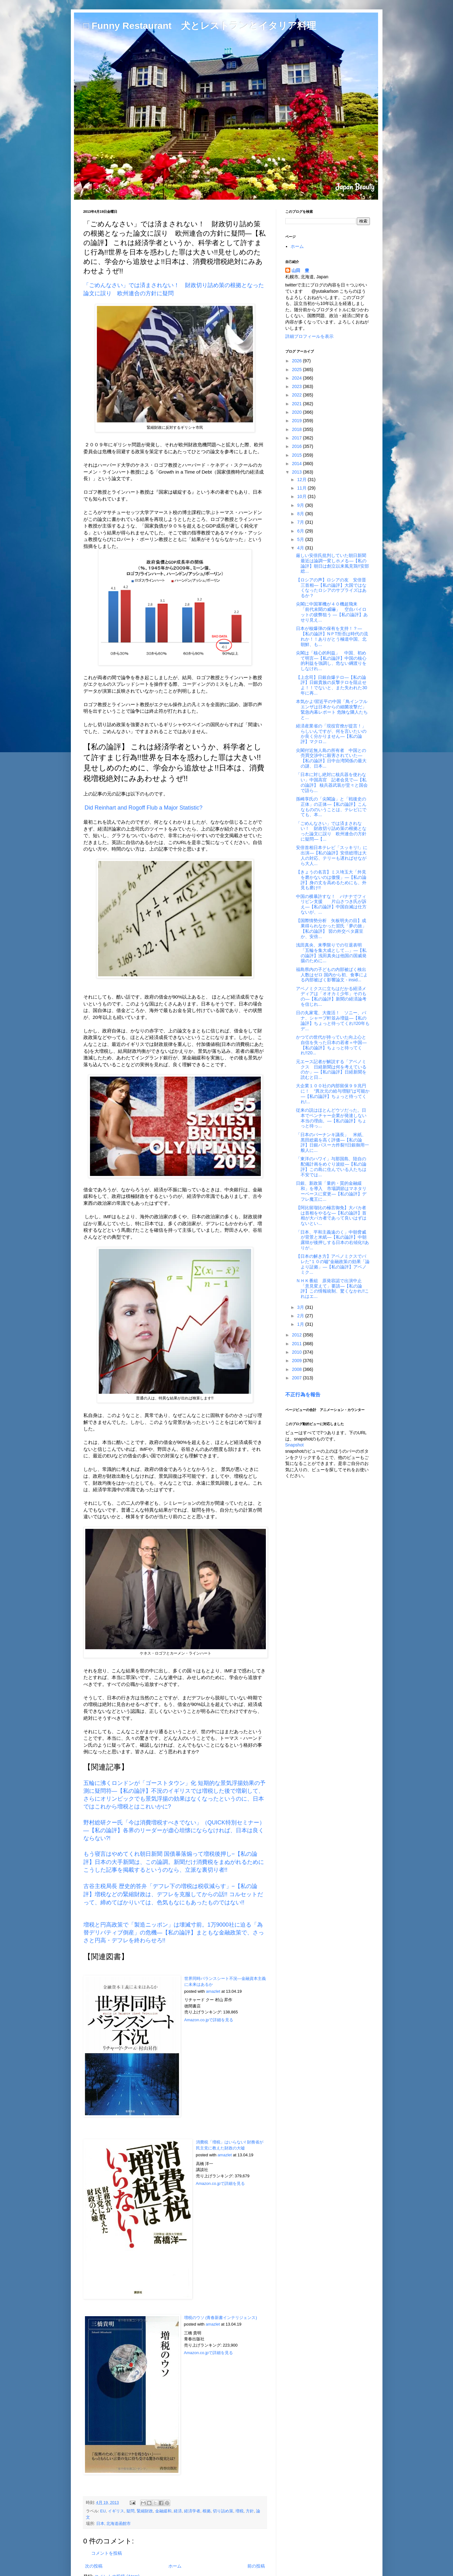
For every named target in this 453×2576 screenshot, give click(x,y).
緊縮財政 (145, 2511)
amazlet (213, 1991)
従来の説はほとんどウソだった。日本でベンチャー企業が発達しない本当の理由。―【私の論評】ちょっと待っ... (331, 1118)
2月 (301, 1315)
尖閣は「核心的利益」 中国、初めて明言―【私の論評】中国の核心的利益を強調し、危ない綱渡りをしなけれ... (331, 660)
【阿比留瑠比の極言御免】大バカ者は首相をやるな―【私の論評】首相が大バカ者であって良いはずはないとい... (331, 1215)
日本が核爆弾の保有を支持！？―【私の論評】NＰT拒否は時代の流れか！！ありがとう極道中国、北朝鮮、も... (332, 636)
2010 (297, 1352)
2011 (297, 1343)
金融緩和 (163, 2511)
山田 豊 (300, 270)
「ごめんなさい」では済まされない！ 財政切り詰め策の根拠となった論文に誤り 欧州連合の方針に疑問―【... (331, 831)
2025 (297, 369)
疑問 (130, 2511)
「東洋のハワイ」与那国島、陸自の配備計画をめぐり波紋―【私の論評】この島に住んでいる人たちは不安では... (331, 1166)
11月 (302, 488)
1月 (301, 1324)
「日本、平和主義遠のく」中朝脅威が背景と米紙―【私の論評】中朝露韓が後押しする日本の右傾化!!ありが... (332, 1240)
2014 (297, 463)
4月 (301, 547)
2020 (297, 412)
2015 (297, 455)
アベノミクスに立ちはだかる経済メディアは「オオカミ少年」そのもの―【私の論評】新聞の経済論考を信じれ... (331, 996)
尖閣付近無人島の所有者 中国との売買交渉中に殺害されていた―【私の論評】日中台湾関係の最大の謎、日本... (331, 758)
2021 (297, 403)
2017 (297, 437)
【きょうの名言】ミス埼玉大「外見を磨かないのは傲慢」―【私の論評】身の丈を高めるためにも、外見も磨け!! (331, 879)
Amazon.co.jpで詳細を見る (209, 2019)
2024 (297, 377)
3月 (301, 1307)
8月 (301, 513)
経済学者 (192, 2511)
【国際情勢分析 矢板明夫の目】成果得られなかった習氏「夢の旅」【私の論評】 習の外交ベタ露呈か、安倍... (331, 928)
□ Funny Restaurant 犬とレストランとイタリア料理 (199, 25)
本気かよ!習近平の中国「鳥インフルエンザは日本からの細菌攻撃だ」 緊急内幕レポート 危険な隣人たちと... (333, 709)
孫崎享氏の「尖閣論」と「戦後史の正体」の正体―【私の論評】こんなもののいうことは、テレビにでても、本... (331, 806)
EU (103, 2511)
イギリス (116, 2511)
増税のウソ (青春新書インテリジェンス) (220, 2317)
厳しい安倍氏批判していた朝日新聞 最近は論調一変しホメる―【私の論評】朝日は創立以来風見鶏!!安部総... (333, 563)
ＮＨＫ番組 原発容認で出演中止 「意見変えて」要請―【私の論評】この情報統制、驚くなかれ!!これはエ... (332, 1288)
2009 (297, 1360)
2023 (297, 386)
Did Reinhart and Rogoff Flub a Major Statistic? (144, 808)
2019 (297, 420)
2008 (297, 1369)
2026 (297, 360)
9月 (301, 505)
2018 (297, 429)
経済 (178, 2511)
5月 (301, 539)
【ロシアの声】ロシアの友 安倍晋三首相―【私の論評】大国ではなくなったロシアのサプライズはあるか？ (331, 587)
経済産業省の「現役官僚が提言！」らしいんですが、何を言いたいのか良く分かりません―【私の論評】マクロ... (331, 733)
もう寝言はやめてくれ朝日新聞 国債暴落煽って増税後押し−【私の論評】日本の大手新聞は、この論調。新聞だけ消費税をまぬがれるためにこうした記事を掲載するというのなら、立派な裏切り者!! (173, 1862)
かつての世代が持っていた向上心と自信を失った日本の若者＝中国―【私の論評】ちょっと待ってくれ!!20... (331, 1045)
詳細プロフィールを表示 (309, 336)
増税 (239, 2511)
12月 (302, 479)
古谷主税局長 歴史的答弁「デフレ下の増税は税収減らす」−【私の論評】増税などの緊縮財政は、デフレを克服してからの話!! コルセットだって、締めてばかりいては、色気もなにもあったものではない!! (173, 1894)
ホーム (175, 2565)
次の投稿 (94, 2565)
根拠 (207, 2511)
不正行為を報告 (302, 1394)
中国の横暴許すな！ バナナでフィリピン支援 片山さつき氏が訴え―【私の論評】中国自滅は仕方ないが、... (331, 904)
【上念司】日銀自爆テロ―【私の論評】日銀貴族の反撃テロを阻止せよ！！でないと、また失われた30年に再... (331, 685)
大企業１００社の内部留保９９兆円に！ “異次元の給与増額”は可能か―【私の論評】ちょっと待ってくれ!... (332, 1093)
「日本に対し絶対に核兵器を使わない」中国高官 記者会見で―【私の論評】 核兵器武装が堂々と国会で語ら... (332, 782)
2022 (297, 394)
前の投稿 (256, 2565)
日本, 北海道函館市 (113, 2523)
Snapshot (294, 1444)
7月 (301, 522)
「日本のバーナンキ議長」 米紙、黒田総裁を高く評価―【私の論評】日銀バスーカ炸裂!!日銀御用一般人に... (332, 1142)
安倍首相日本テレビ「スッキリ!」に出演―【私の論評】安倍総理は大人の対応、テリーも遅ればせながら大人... (331, 855)
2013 (297, 472)
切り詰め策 (223, 2511)
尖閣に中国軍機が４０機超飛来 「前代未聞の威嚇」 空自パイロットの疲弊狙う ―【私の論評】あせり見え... (332, 611)
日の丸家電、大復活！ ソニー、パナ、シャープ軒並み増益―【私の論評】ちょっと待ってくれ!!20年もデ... (332, 1020)
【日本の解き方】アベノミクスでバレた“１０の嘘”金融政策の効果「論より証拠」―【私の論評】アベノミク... (332, 1264)
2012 (297, 1334)
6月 (301, 530)
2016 (297, 446)
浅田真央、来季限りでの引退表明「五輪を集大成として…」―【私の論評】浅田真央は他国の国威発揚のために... (331, 952)
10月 (302, 496)
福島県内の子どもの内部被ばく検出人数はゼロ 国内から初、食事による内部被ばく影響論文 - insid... (332, 975)
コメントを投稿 (106, 2553)
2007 (297, 1377)
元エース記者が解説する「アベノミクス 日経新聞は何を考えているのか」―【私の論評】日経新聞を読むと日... (331, 1069)
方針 (250, 2511)
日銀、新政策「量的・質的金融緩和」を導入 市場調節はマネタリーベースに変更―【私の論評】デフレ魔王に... (331, 1191)
